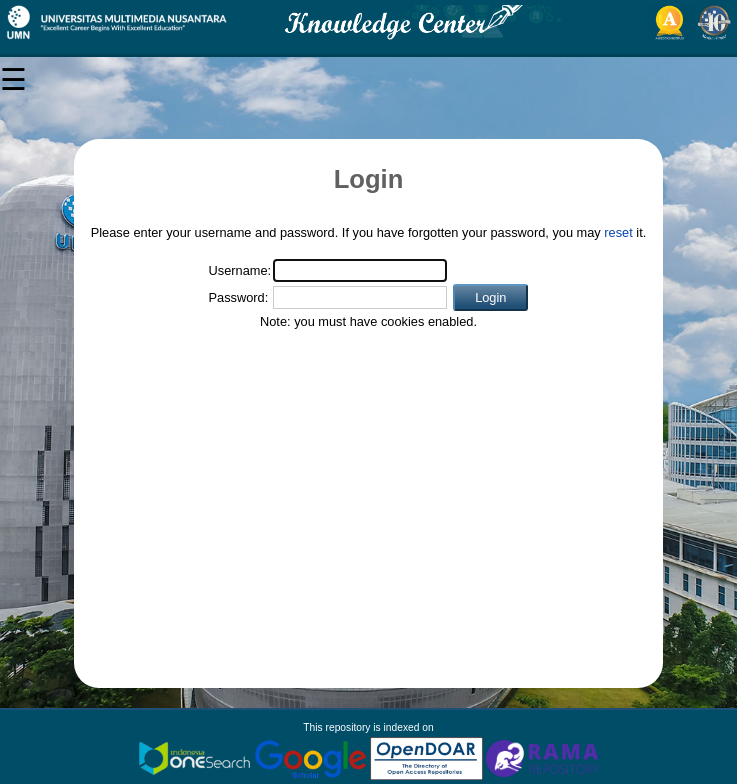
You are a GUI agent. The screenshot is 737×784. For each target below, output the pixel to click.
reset (618, 232)
